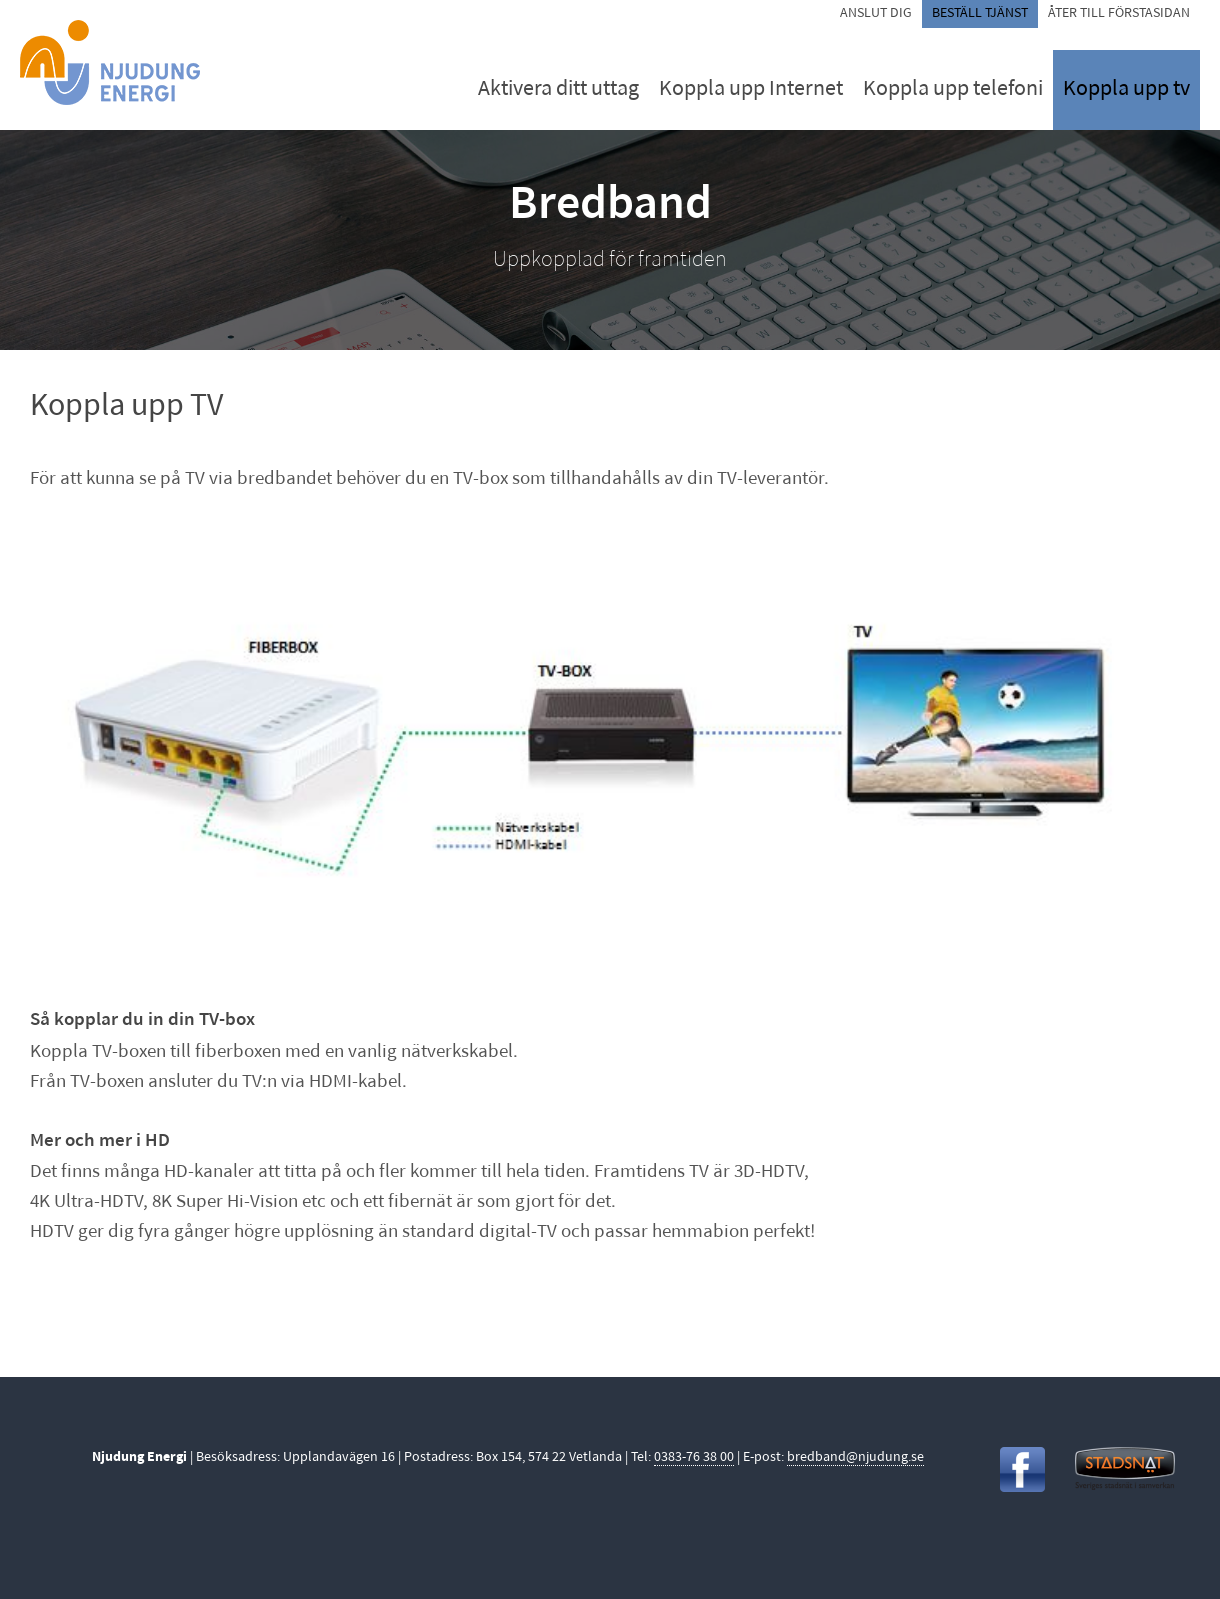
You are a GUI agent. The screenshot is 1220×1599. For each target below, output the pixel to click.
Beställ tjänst (980, 13)
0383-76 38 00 (694, 1457)
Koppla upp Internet (751, 89)
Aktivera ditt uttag (558, 89)
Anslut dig (876, 13)
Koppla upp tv (1126, 89)
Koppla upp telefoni (953, 89)
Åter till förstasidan (1119, 13)
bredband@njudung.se (855, 1457)
